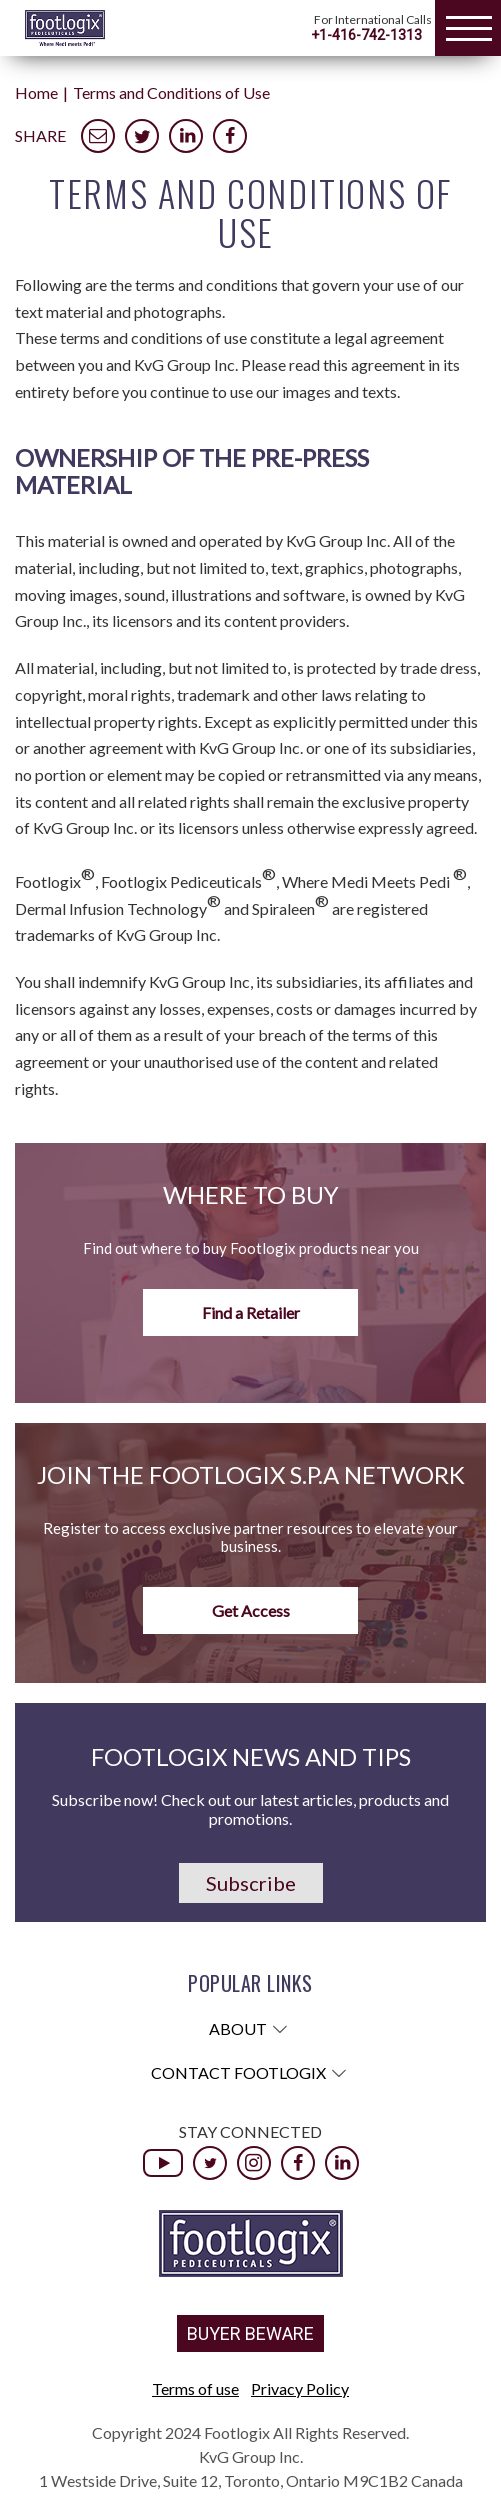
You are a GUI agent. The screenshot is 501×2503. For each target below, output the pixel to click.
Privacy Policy (300, 2388)
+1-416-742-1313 (366, 35)
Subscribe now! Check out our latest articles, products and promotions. (250, 1809)
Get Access (251, 1610)
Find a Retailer (251, 1312)
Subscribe (251, 1883)
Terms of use (195, 2388)
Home (36, 92)
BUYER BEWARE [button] (250, 2333)
